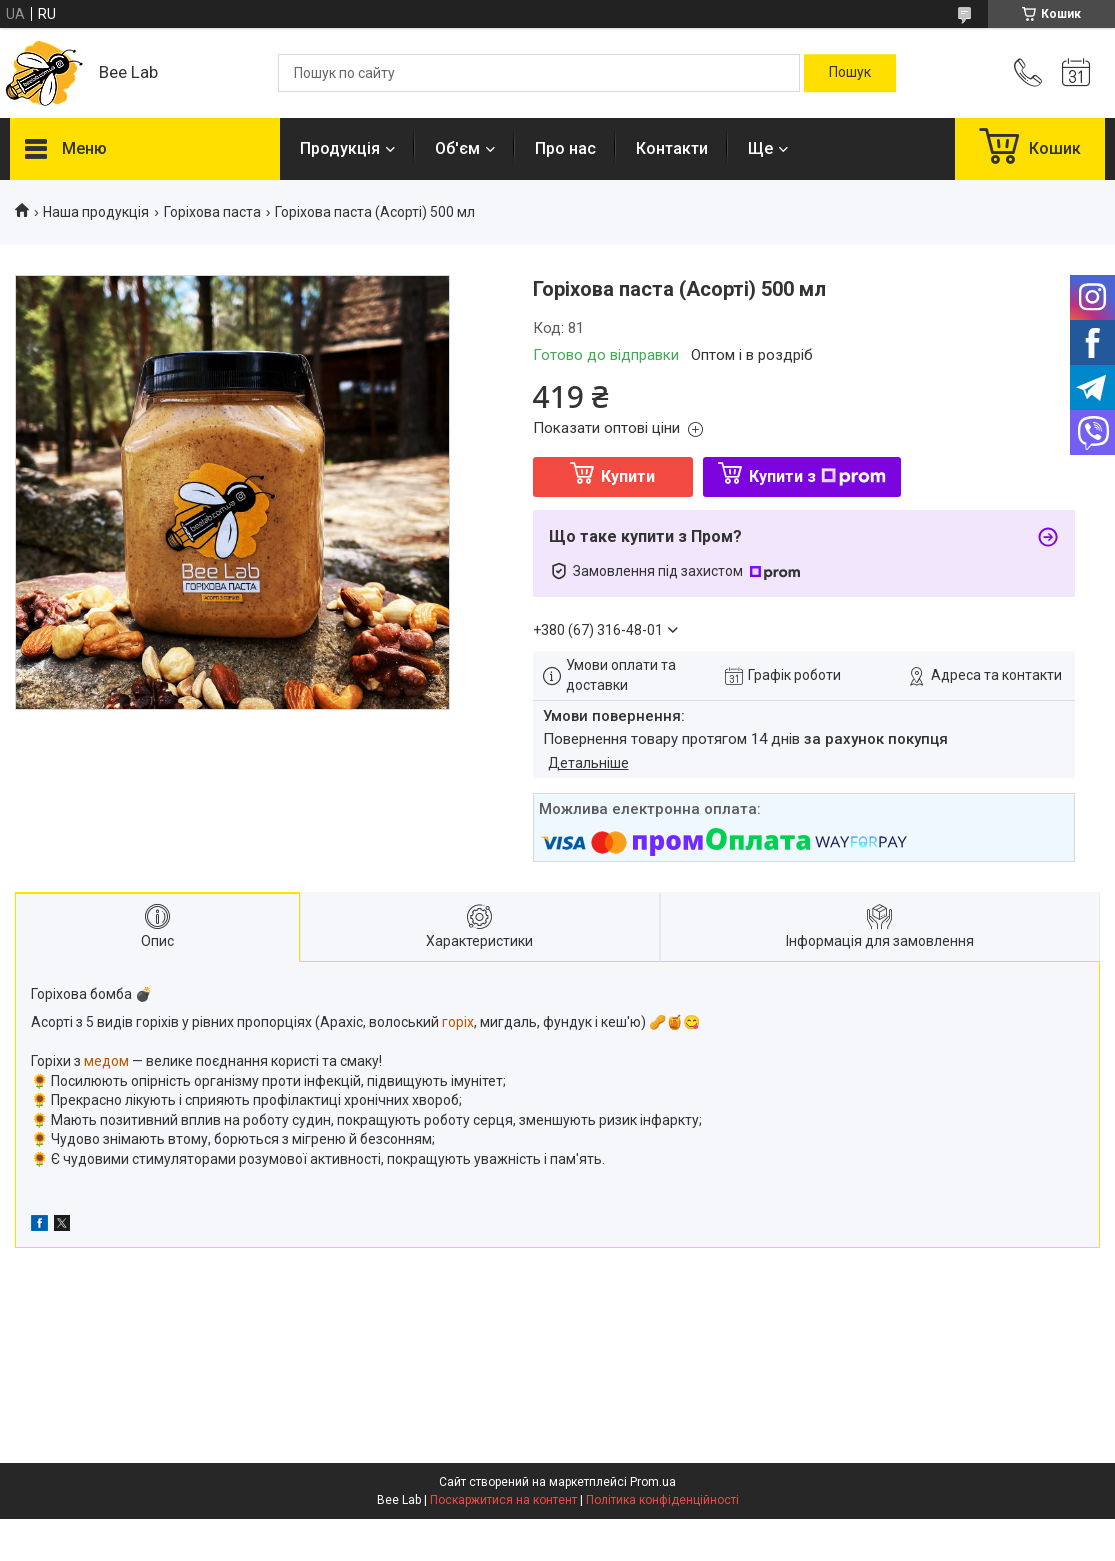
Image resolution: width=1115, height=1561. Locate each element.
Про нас (565, 148)
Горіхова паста (212, 212)
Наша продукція (96, 212)
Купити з (817, 476)
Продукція (340, 148)
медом (106, 1061)
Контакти (672, 148)
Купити (628, 476)
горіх (458, 1022)
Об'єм (457, 148)
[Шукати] (850, 73)
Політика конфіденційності (662, 1500)
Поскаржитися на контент (503, 1500)
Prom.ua (653, 1482)
